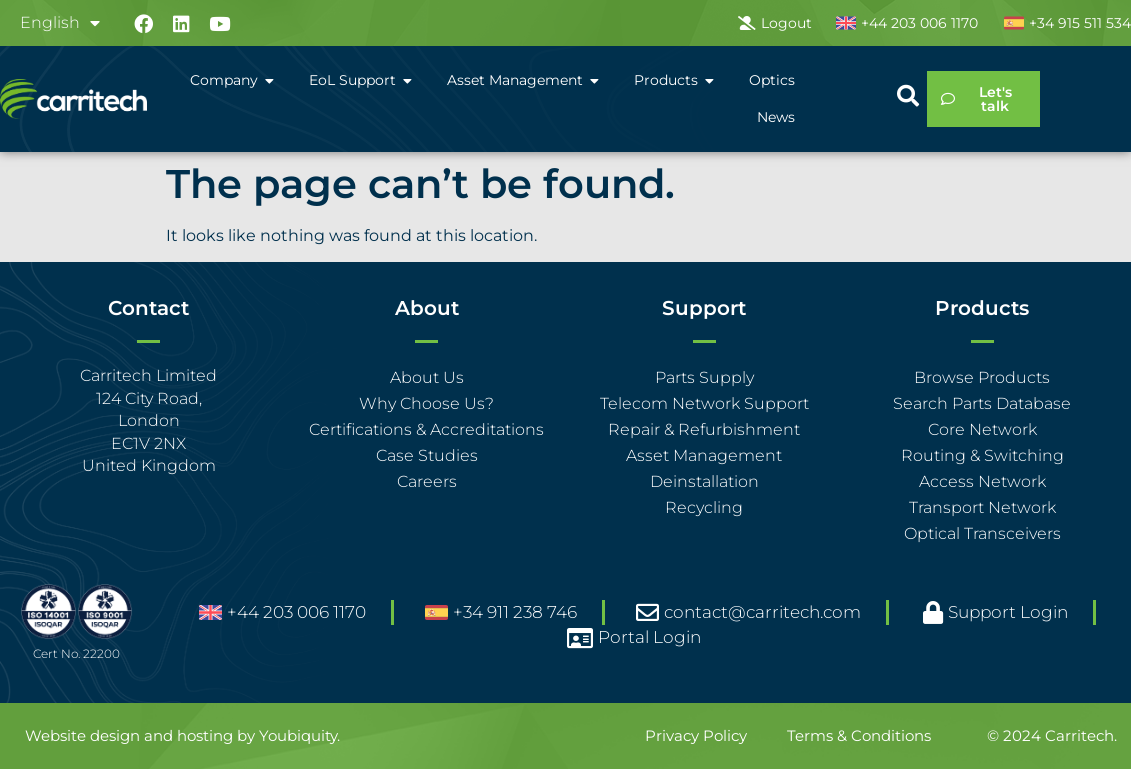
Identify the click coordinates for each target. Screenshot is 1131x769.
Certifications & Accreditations (426, 429)
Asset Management (704, 455)
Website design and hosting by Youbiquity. (182, 735)
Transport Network (982, 507)
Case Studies (427, 455)
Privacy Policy (696, 735)
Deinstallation (704, 481)
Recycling (704, 507)
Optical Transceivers (982, 533)
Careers (427, 481)
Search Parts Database (982, 403)
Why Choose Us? (426, 403)
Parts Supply (704, 377)
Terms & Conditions (859, 735)
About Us (427, 377)
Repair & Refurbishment (704, 429)
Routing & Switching (982, 455)
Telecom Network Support (704, 403)
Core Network (982, 429)
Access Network (982, 481)
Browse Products (982, 377)
